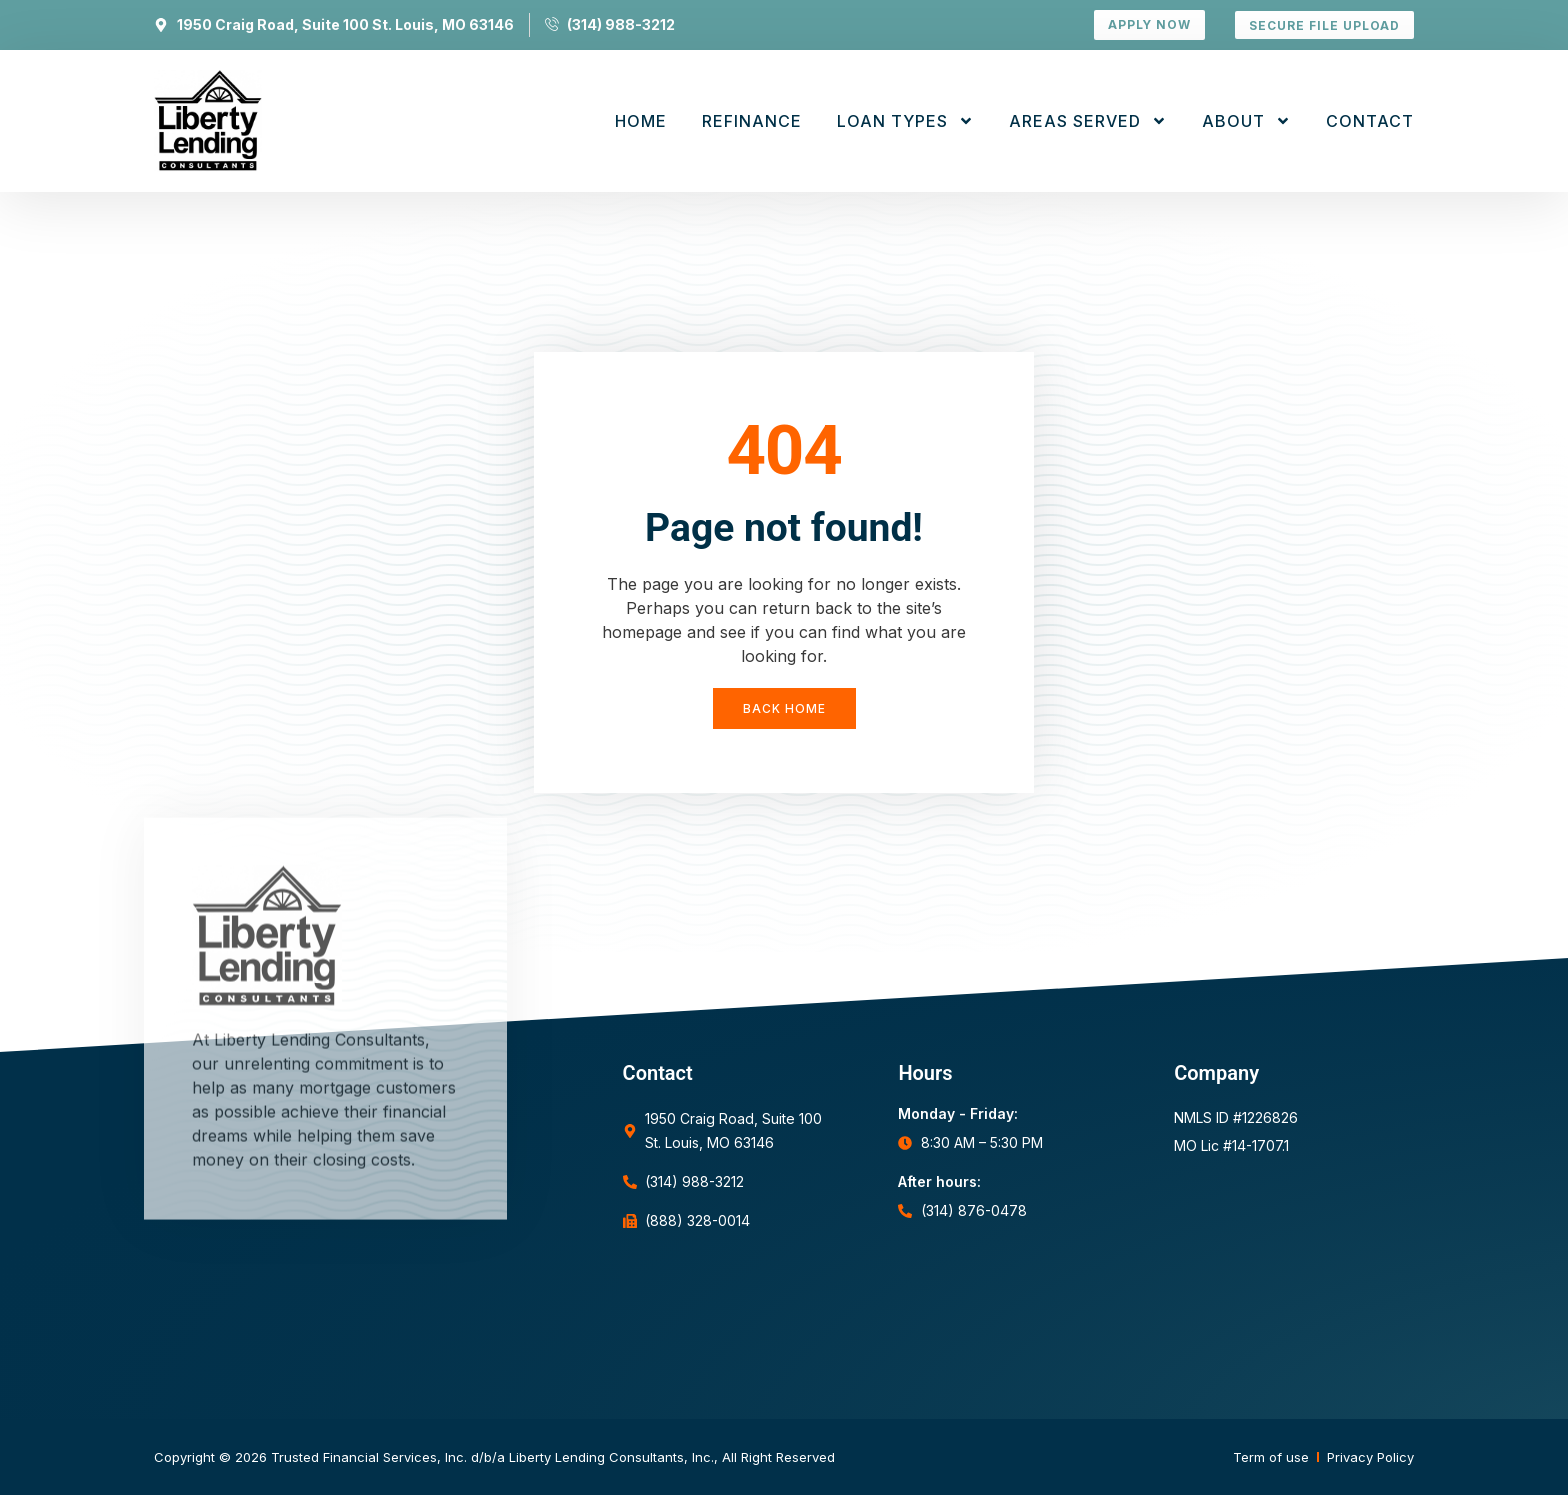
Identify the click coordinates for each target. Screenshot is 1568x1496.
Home (641, 121)
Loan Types (905, 121)
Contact (1370, 121)
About (1246, 121)
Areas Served (1088, 121)
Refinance (752, 121)
